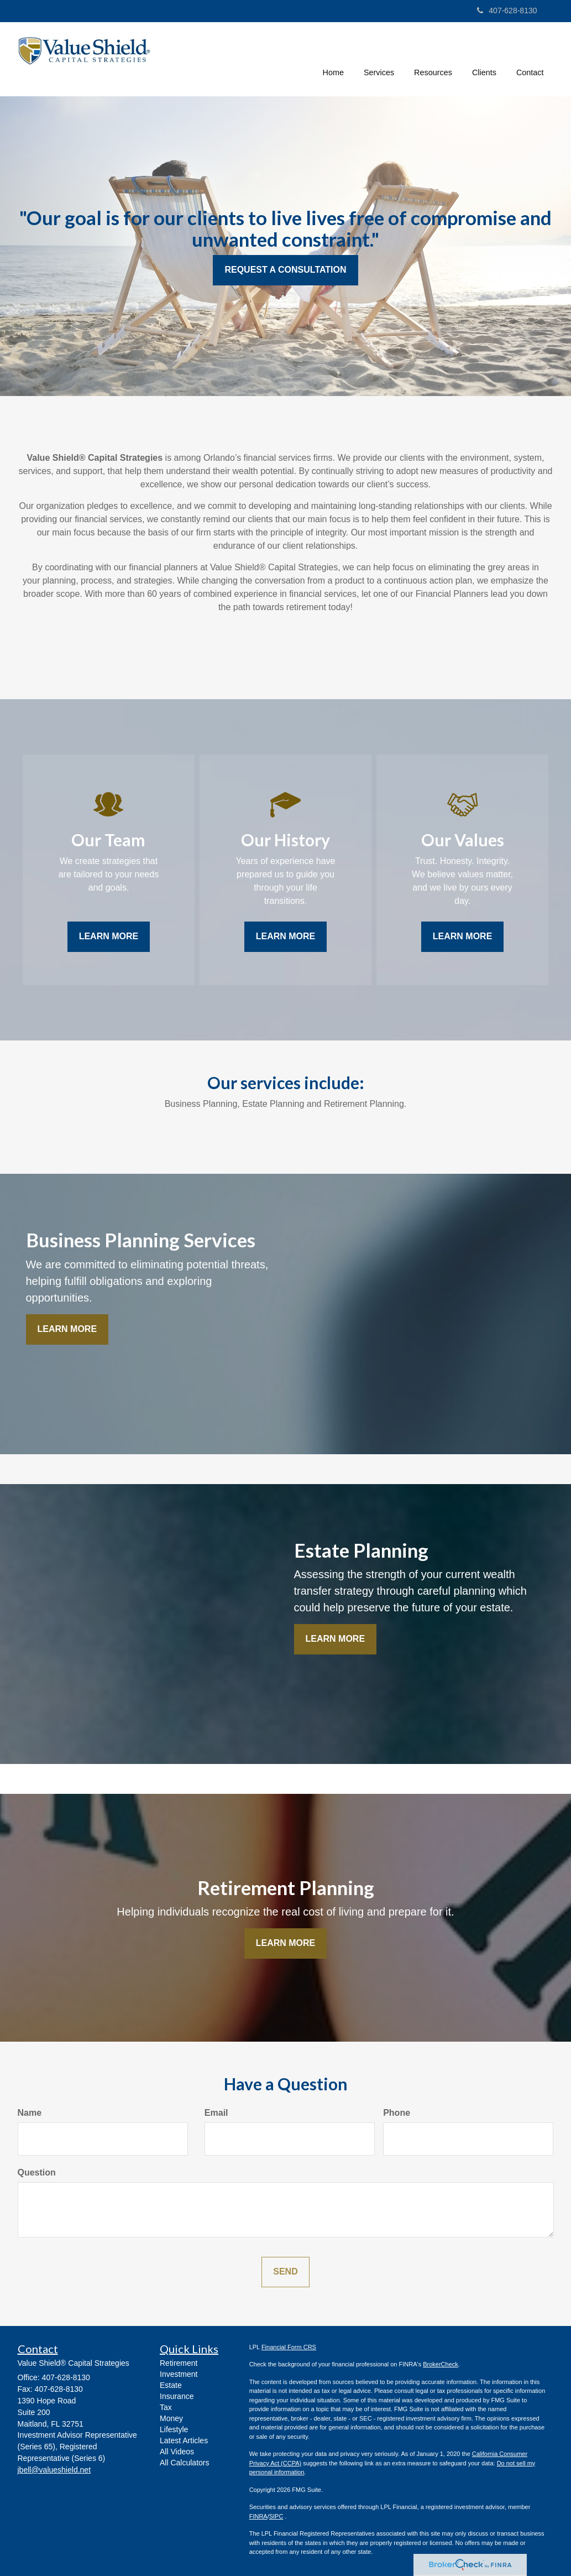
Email (216, 2112)
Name (30, 2112)
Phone (396, 2112)
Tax (166, 2407)
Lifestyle (174, 2429)
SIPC (276, 2516)
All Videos (177, 2451)
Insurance (176, 2396)
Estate (171, 2385)
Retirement (178, 2363)
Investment (178, 2374)
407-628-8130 (507, 10)
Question (37, 2172)
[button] (379, 57)
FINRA (258, 2516)
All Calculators (184, 2462)
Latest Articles (184, 2440)
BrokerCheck (440, 2364)
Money (171, 2418)
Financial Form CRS (288, 2347)
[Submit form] (285, 2272)
